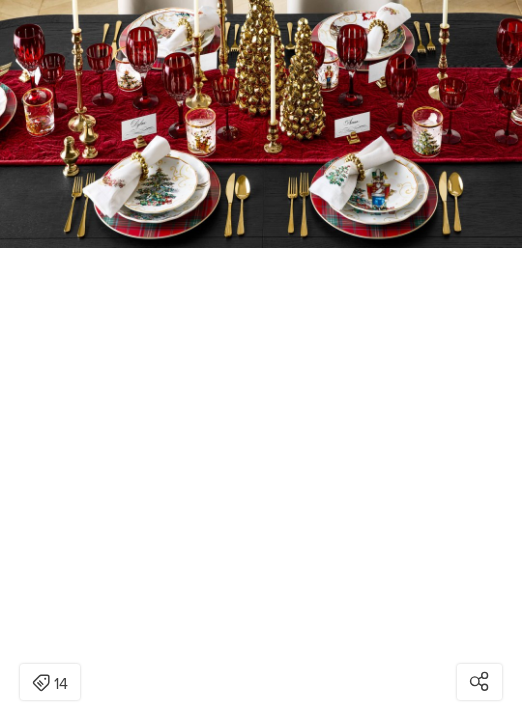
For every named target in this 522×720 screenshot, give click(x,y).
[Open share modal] (479, 682)
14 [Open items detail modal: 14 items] (50, 684)
